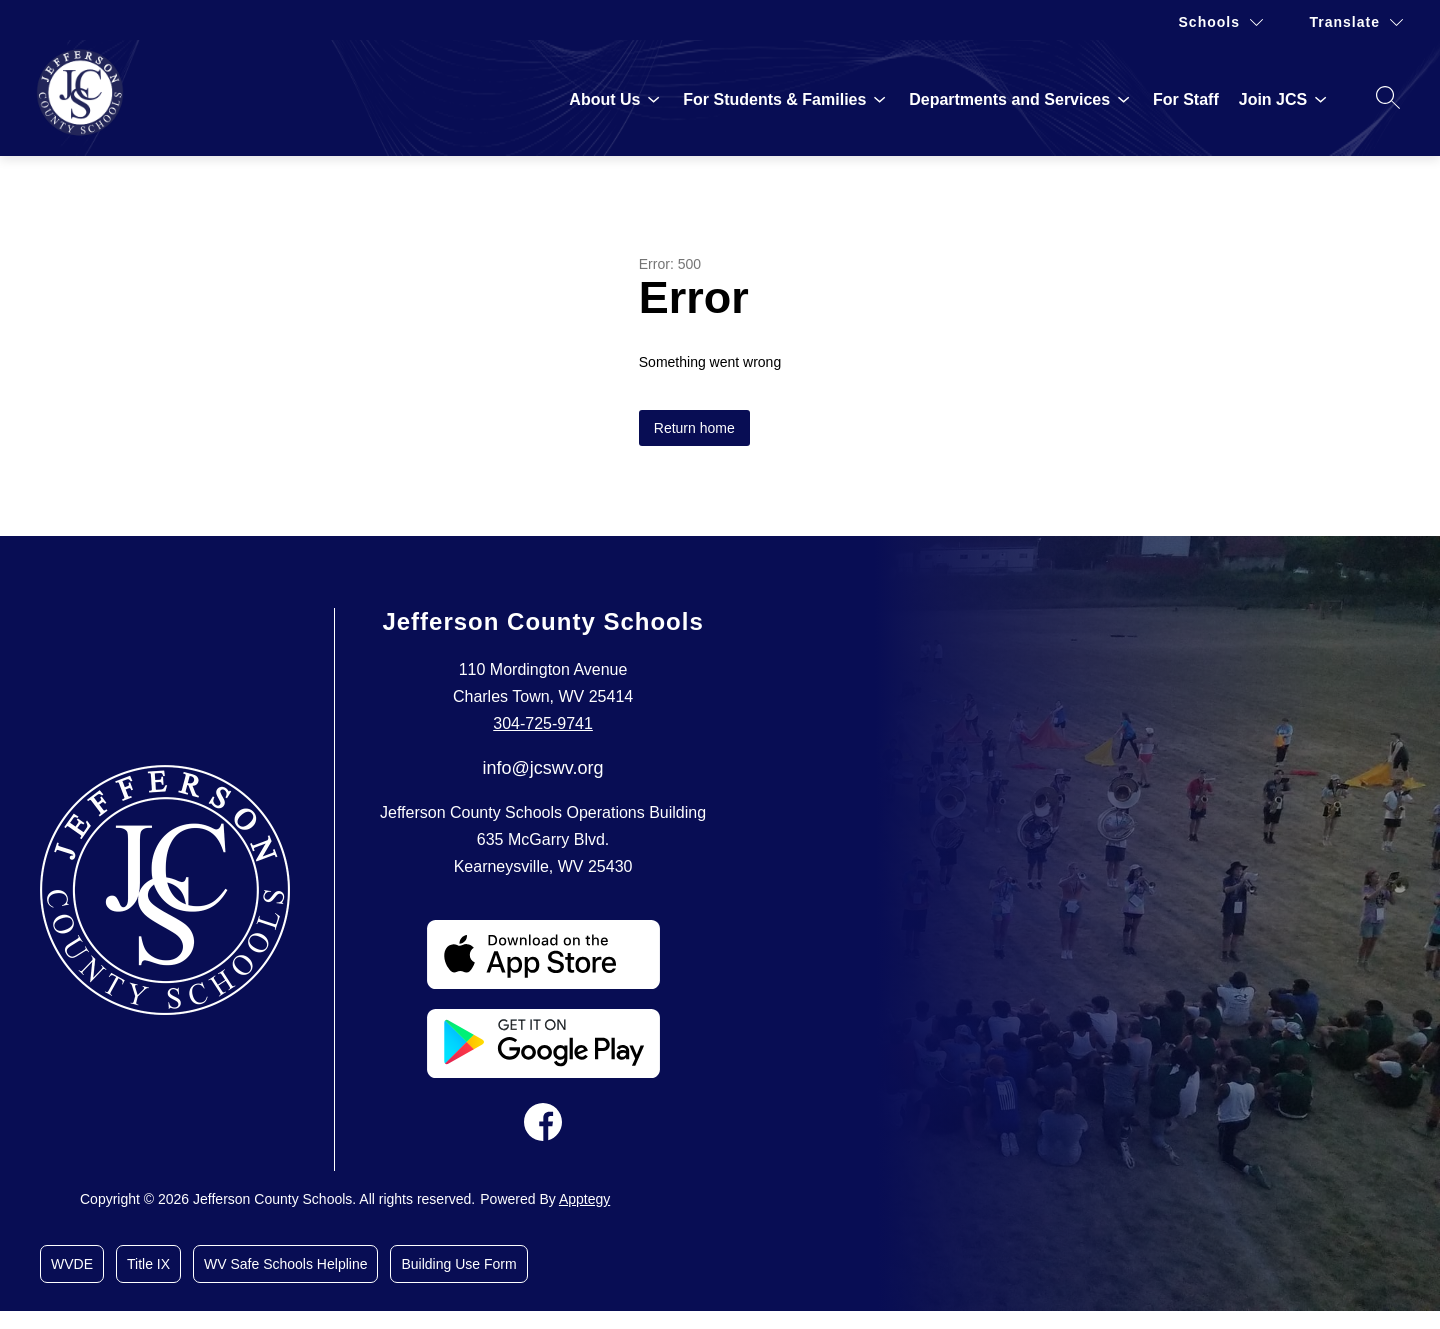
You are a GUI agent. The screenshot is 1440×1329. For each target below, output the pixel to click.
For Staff (1186, 99)
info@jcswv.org (543, 768)
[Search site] (1388, 97)
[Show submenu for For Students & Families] (774, 100)
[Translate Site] (1356, 22)
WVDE (72, 1264)
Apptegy (584, 1199)
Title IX (148, 1264)
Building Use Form (458, 1264)
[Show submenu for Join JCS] (1273, 100)
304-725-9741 (543, 723)
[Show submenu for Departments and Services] (1009, 100)
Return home (694, 428)
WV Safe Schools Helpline (285, 1264)
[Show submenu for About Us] (604, 100)
